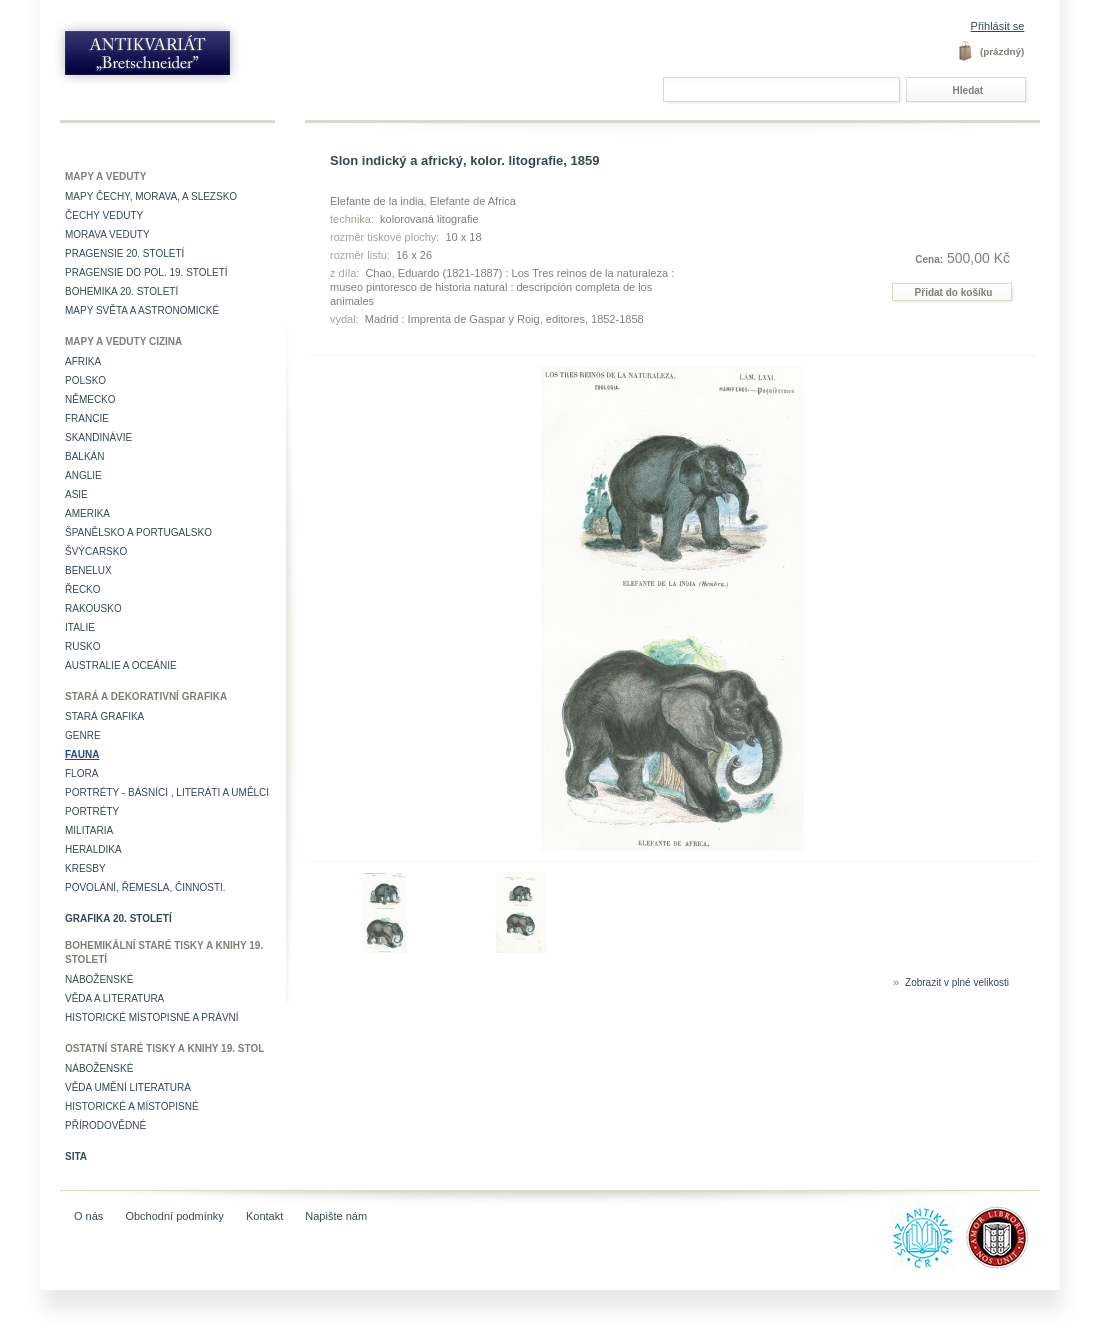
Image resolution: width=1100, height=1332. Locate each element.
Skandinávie (98, 437)
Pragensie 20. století (124, 253)
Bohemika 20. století (121, 291)
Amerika (87, 513)
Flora (81, 773)
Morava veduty (107, 234)
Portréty (92, 811)
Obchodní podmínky (174, 1216)
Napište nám (336, 1216)
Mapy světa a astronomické (142, 310)
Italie (80, 627)
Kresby (85, 868)
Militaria (89, 830)
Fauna (82, 754)
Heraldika (93, 849)
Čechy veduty (104, 215)
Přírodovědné (105, 1125)
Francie (87, 418)
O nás (88, 1216)
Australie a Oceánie (121, 665)
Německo (90, 399)
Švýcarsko (96, 551)
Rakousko (93, 608)
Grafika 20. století (118, 918)
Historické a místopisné (132, 1106)
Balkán (84, 456)
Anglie (83, 475)
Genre (83, 735)
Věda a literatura (114, 998)
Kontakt (264, 1216)
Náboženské (99, 979)
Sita (76, 1156)
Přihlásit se (998, 26)
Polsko (85, 380)
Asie (76, 494)
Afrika (83, 361)
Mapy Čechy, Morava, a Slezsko (151, 196)
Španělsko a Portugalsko (138, 532)
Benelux (88, 570)
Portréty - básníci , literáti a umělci (167, 792)
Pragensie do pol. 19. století (146, 272)
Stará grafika (104, 716)
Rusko (83, 646)
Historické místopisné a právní (152, 1017)
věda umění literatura (128, 1087)
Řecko (83, 589)
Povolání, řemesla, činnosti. (145, 887)
